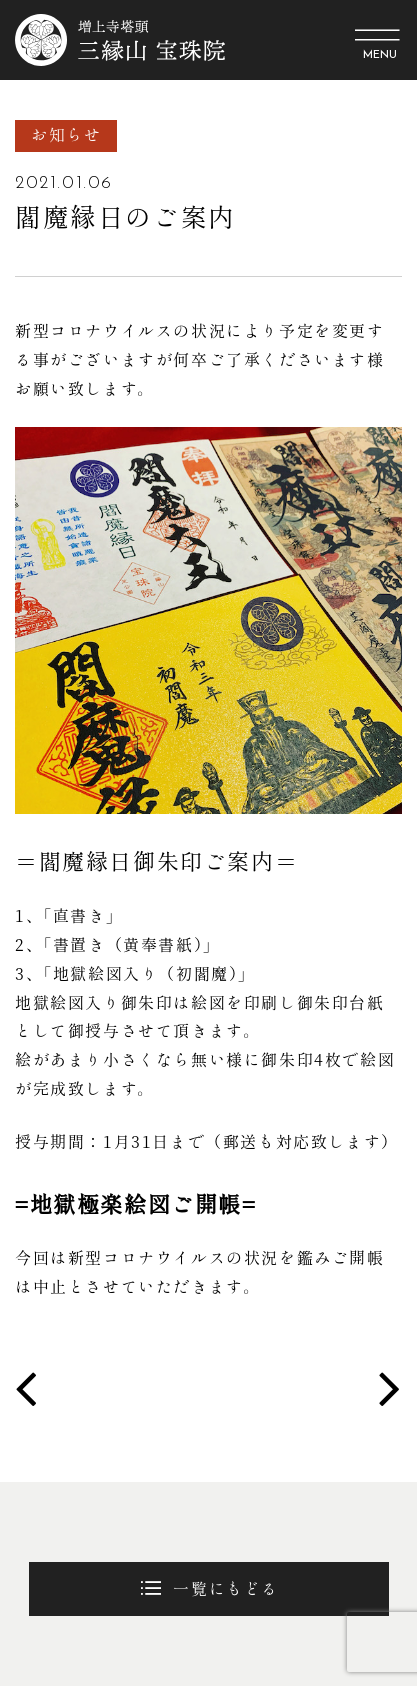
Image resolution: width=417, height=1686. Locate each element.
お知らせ (66, 135)
